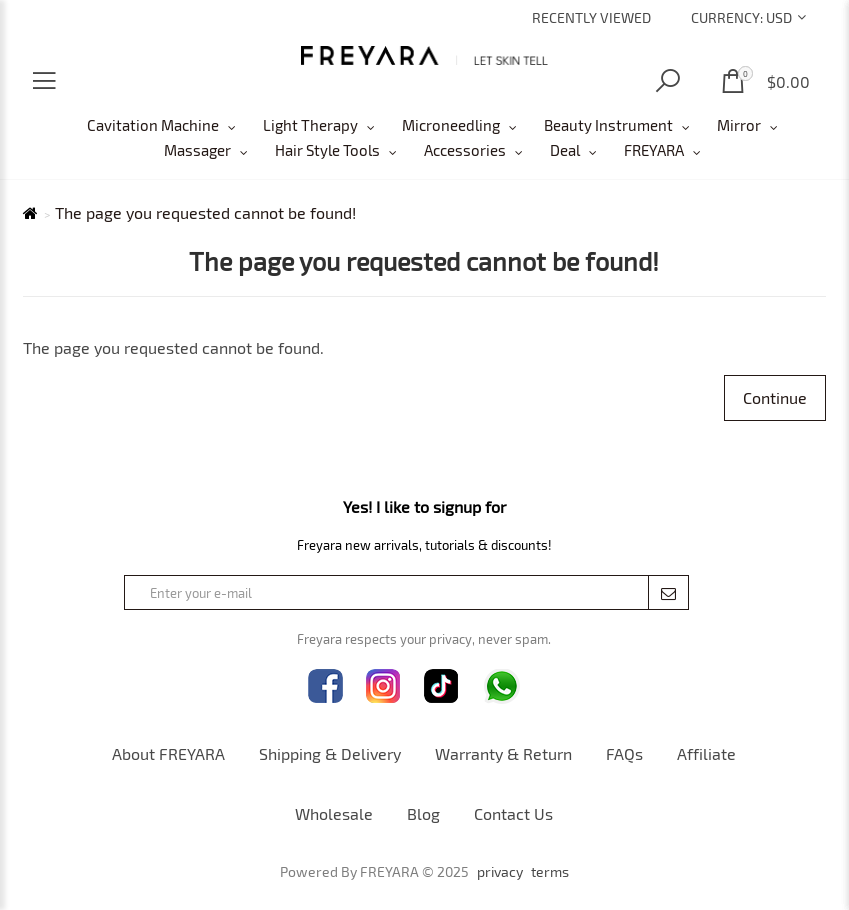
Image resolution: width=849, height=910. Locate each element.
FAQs (624, 753)
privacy (500, 872)
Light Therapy (310, 125)
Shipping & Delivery (330, 753)
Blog (423, 813)
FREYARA (654, 150)
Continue (775, 397)
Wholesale (334, 813)
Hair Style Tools (327, 150)
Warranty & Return (503, 753)
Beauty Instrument (608, 125)
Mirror (739, 125)
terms (550, 872)
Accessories (465, 150)
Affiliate (706, 753)
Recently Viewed (591, 17)
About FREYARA (168, 753)
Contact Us (513, 813)
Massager (197, 150)
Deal (565, 150)
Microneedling (451, 125)
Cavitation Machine (153, 125)
